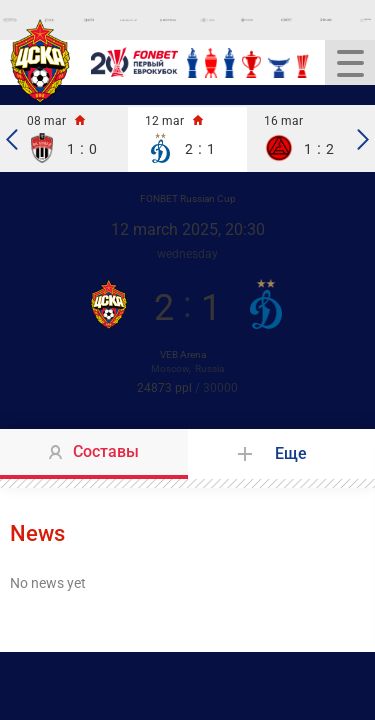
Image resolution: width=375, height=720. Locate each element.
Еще (291, 453)
